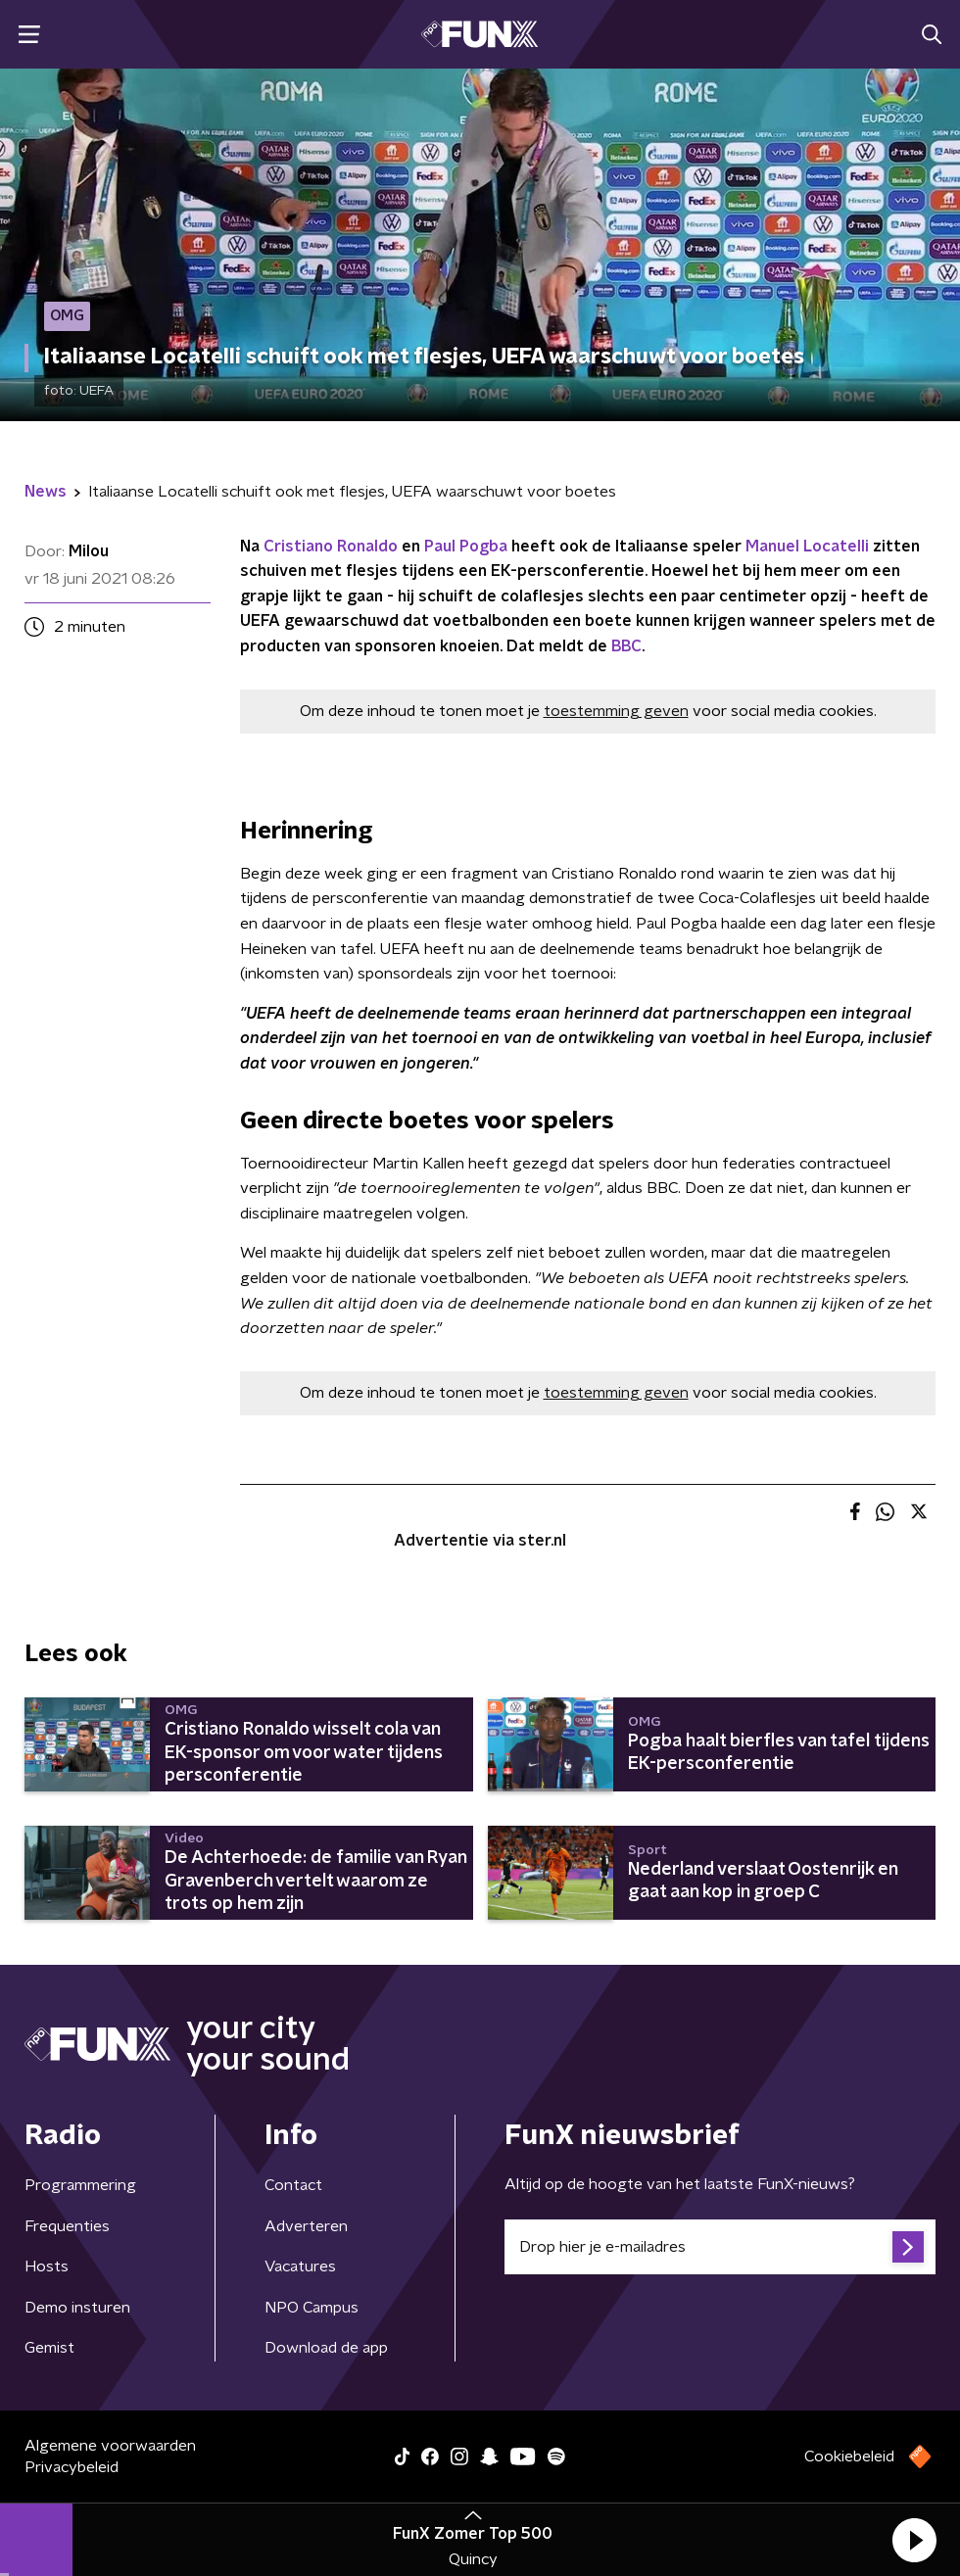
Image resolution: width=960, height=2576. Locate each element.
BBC (626, 646)
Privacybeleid (71, 2467)
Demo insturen (77, 2307)
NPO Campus (311, 2307)
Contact (293, 2185)
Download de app (326, 2348)
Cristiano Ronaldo (331, 546)
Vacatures (300, 2266)
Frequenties (67, 2226)
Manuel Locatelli (807, 546)
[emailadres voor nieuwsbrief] (720, 2246)
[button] (914, 2539)
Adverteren (306, 2226)
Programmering (80, 2185)
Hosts (46, 2266)
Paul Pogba (465, 546)
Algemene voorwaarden (110, 2446)
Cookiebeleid (849, 2456)
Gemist (49, 2348)
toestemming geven (616, 711)
